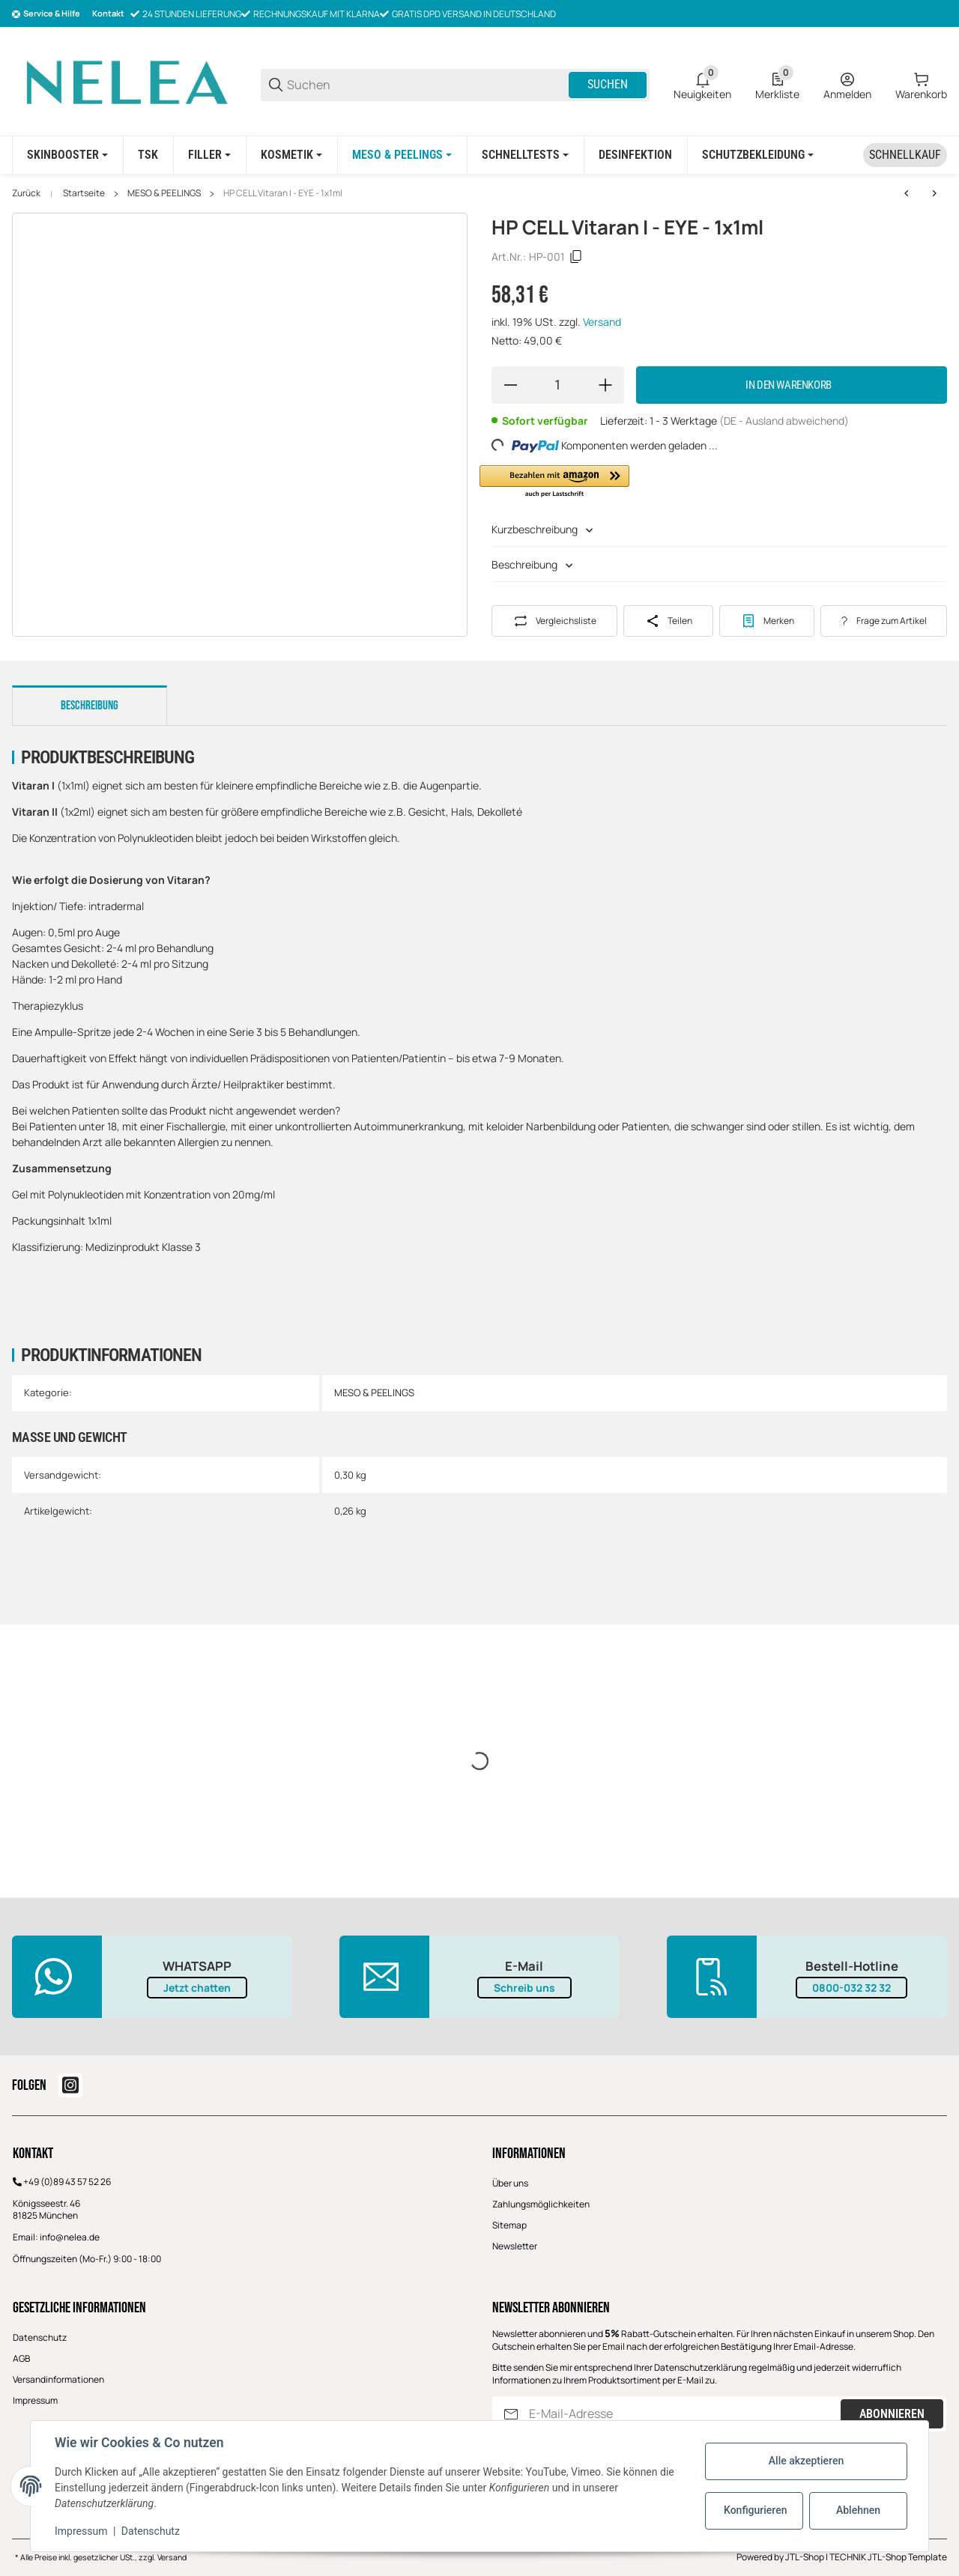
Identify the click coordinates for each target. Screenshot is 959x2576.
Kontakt (108, 13)
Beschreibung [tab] (89, 705)
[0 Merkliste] (777, 84)
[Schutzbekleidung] (758, 155)
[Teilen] (668, 621)
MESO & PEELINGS (164, 193)
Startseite (84, 193)
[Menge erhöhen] (605, 385)
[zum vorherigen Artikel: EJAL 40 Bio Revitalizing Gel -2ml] (906, 193)
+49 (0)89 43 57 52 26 (67, 2181)
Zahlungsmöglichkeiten (541, 2204)
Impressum (35, 2400)
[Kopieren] (576, 257)
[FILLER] (209, 155)
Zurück (26, 193)
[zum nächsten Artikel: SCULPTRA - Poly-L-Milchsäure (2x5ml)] (934, 193)
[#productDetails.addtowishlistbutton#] (767, 621)
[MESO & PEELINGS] (402, 155)
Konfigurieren (755, 2510)
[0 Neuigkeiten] (702, 84)
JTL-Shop (805, 2557)
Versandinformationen (58, 2379)
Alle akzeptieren (806, 2461)
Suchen (607, 84)
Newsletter (514, 2246)
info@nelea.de (70, 2237)
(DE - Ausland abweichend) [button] (784, 420)
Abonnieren (892, 2414)
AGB (21, 2358)
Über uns (510, 2183)
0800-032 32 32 (851, 1988)
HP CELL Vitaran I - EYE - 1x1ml (282, 193)
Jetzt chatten (197, 1988)
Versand (602, 322)
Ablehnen (858, 2510)
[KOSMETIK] (291, 155)
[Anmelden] (847, 84)
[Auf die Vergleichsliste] (554, 621)
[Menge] (557, 385)
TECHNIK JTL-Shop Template (888, 2557)
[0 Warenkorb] (921, 84)
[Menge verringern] (510, 385)
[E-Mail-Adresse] (683, 2413)
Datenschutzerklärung (700, 2367)
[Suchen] (426, 85)
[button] (554, 482)
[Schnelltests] (525, 155)
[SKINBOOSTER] (67, 155)
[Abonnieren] (511, 2413)
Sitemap (509, 2225)
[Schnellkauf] (905, 155)
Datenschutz (40, 2337)
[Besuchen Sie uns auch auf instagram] (70, 2085)
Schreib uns (524, 1988)
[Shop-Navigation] (46, 14)
